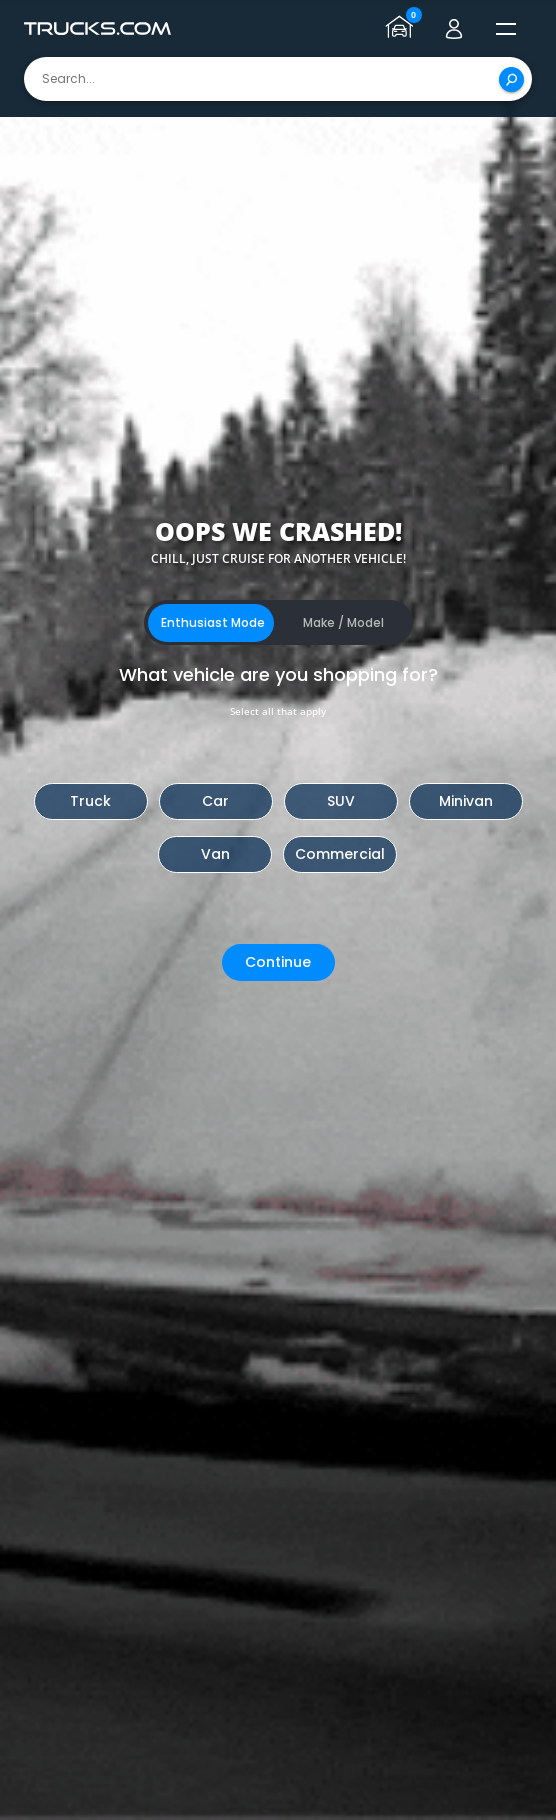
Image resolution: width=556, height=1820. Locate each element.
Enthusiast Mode (213, 622)
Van (215, 854)
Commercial (340, 854)
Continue (278, 962)
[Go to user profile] (454, 29)
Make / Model (343, 622)
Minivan (466, 801)
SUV (341, 801)
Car (215, 801)
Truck (90, 801)
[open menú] (506, 29)
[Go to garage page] (402, 29)
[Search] (511, 79)
